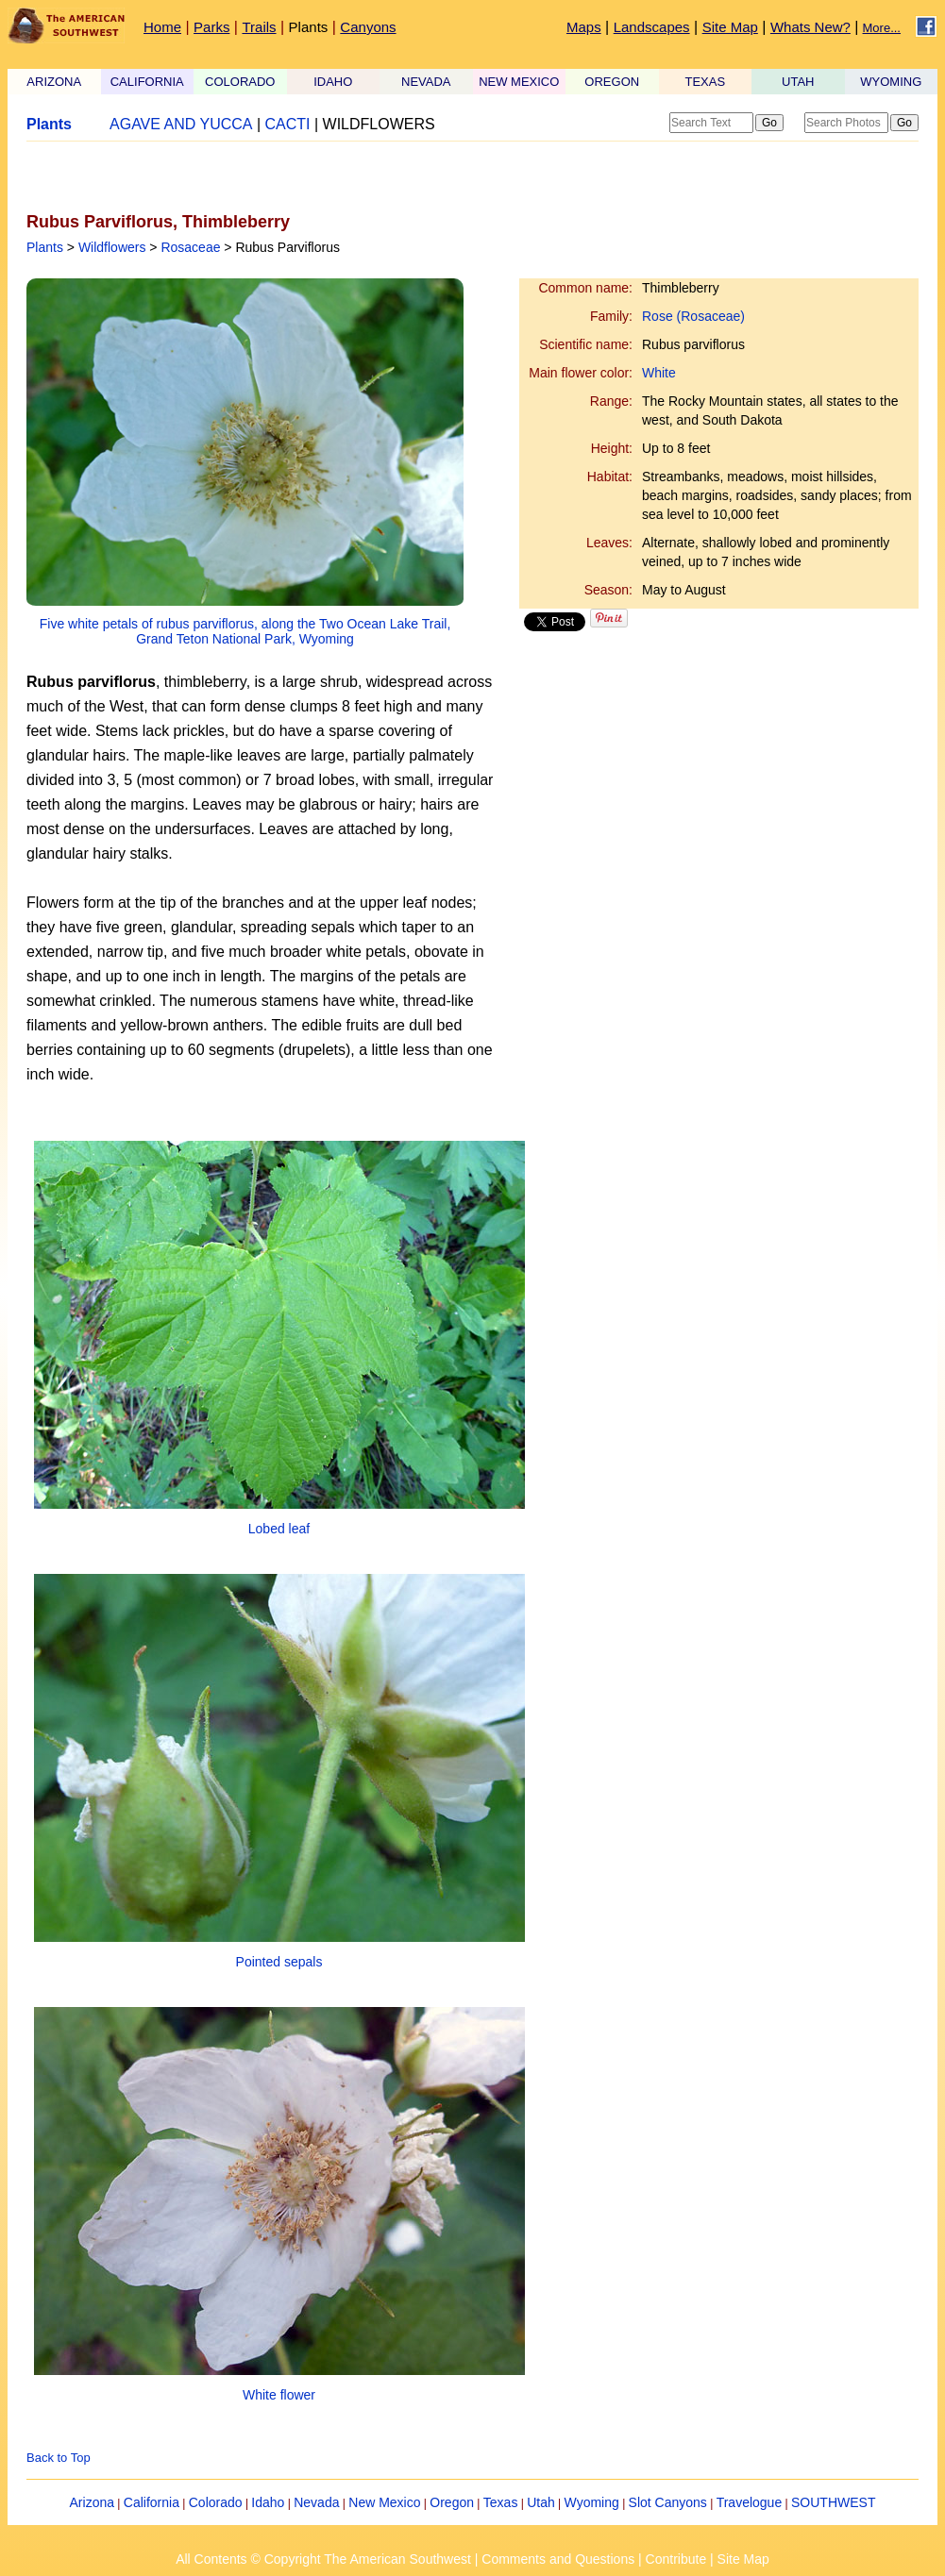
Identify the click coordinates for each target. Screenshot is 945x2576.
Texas (500, 2502)
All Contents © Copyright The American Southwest (323, 2559)
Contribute (676, 2559)
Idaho (267, 2502)
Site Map (730, 27)
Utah (541, 2502)
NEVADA (426, 82)
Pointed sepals (279, 1961)
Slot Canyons (668, 2502)
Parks (211, 27)
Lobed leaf (279, 1528)
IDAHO (332, 82)
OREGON (611, 82)
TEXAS (704, 82)
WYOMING (890, 82)
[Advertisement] (247, 176)
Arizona (92, 2502)
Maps (583, 27)
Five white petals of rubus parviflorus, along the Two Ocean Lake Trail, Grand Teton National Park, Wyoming (245, 631)
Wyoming (592, 2502)
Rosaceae (190, 247)
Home (162, 27)
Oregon (452, 2502)
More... (882, 28)
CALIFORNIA (147, 82)
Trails (259, 27)
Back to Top (58, 2458)
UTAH (798, 82)
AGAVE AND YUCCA (181, 124)
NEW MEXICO (519, 82)
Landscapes (652, 27)
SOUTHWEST (833, 2502)
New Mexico (384, 2502)
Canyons (368, 27)
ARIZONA (53, 82)
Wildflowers (112, 247)
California (151, 2502)
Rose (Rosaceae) (693, 316)
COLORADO (240, 82)
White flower (279, 2394)
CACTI (288, 124)
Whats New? (810, 27)
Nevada (316, 2502)
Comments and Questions (557, 2559)
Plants (309, 27)
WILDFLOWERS (379, 124)
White (659, 372)
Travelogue (750, 2502)
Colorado (216, 2502)
